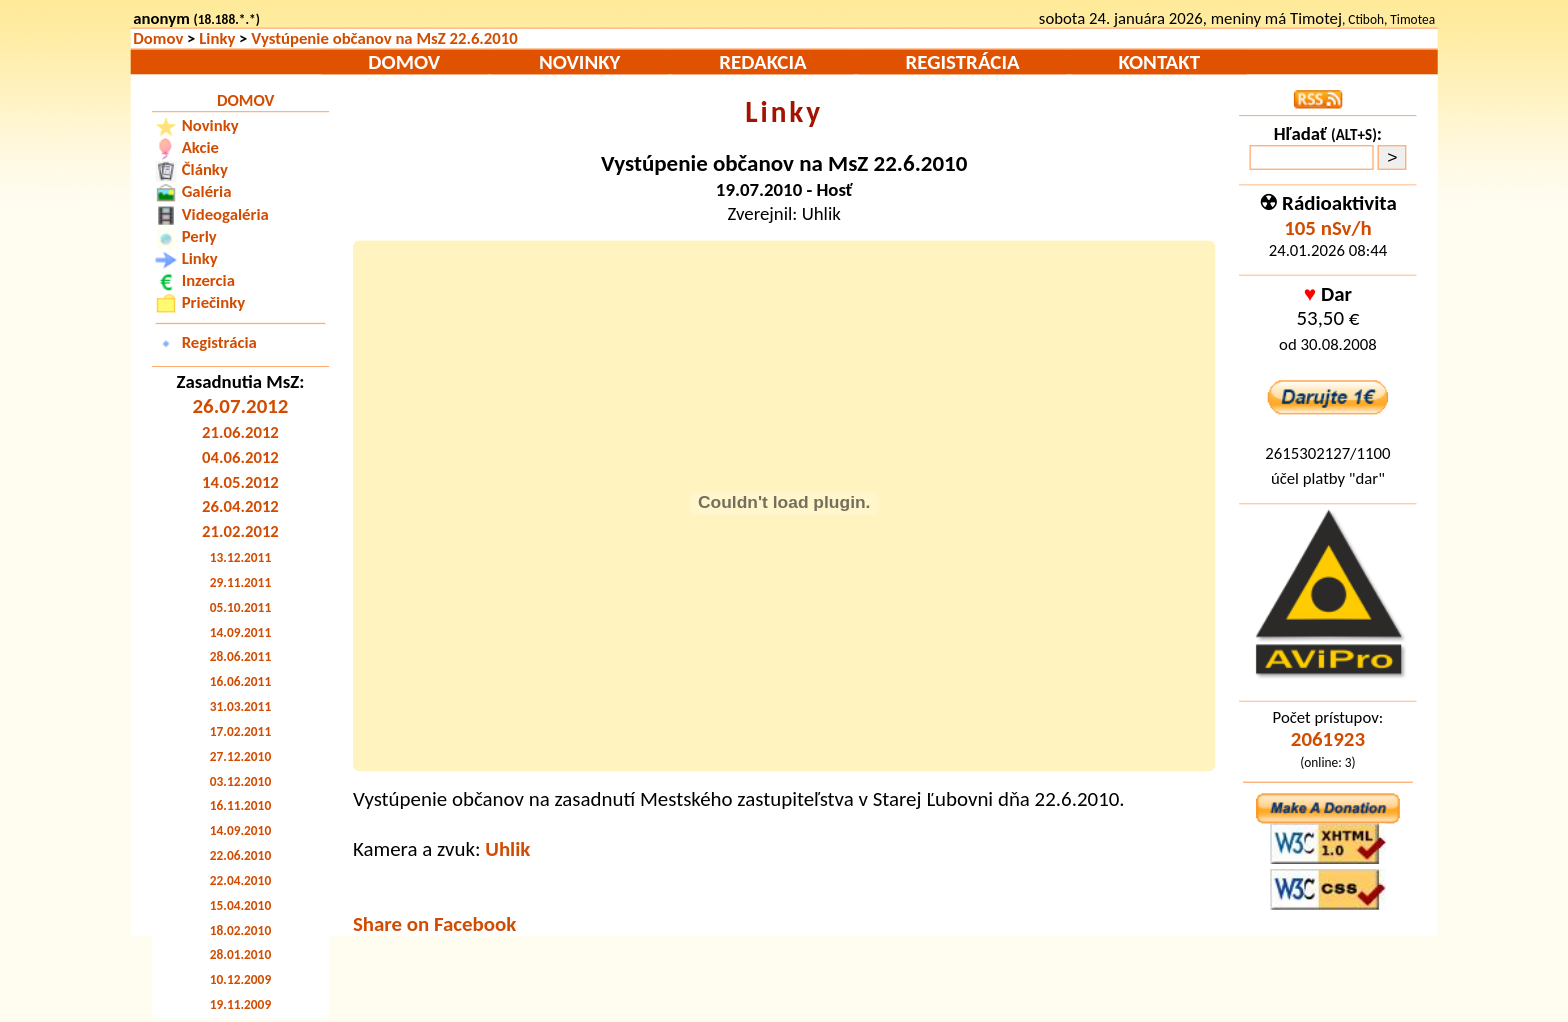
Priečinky (213, 302)
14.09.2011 (240, 632)
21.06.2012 (240, 432)
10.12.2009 (240, 979)
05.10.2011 (240, 607)
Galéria (207, 191)
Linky (217, 39)
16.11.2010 (240, 805)
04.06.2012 (240, 457)
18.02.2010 (240, 930)
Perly (199, 236)
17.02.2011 (240, 731)
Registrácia (963, 62)
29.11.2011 (240, 582)
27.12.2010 (240, 756)
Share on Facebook (434, 923)
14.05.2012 (240, 482)
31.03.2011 (240, 706)
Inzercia (208, 280)
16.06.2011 (240, 681)
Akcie (200, 147)
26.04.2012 (240, 507)
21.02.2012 (240, 532)
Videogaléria (225, 214)
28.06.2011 (240, 656)
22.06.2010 (240, 855)
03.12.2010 (240, 781)
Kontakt (1159, 62)
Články (205, 169)
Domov (158, 39)
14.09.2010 (240, 830)
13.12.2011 (240, 557)
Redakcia (762, 62)
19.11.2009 (240, 1004)
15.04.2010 (240, 905)
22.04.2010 (240, 880)
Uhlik (507, 848)
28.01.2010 (240, 954)
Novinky (580, 62)
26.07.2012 (240, 406)
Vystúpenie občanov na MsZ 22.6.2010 (384, 39)
